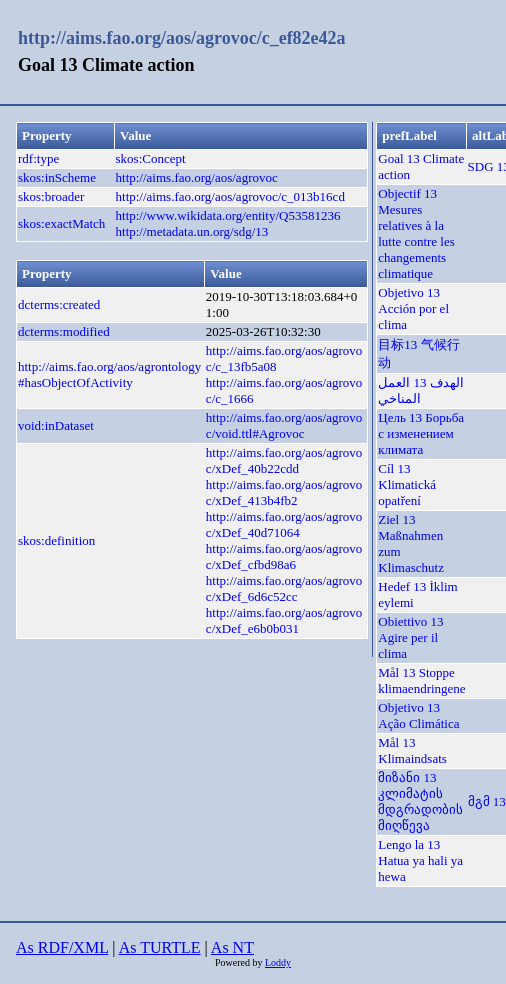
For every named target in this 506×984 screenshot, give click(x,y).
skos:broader (51, 196)
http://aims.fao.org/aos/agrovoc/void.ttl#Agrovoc (284, 425)
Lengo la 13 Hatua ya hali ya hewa (420, 860)
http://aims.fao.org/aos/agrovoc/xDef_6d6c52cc (284, 588)
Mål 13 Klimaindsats (412, 750)
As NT (232, 947)
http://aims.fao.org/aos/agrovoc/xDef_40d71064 (284, 524)
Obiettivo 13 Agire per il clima (410, 637)
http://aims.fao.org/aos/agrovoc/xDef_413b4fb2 (284, 492)
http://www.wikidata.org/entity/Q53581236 (228, 215)
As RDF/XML (62, 947)
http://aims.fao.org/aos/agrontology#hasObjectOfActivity (109, 374)
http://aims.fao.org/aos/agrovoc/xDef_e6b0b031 (284, 620)
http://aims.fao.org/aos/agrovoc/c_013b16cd (230, 196)
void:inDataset (56, 425)
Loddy (278, 962)
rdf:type (38, 158)
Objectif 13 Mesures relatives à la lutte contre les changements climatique (416, 233)
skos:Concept (151, 158)
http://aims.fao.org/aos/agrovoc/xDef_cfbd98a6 (284, 556)
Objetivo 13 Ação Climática (418, 715)
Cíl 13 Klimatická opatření (407, 484)
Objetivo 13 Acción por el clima (413, 308)
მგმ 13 (487, 801)
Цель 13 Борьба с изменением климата (421, 433)
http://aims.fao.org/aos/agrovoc (197, 177)
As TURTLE (160, 947)
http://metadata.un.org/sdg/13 (192, 231)
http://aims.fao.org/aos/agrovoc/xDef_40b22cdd (284, 460)
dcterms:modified (64, 331)
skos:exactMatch (61, 223)
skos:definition (56, 540)
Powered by (240, 962)
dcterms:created (59, 304)
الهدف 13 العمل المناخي (421, 390)
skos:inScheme (57, 177)
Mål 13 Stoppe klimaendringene (421, 680)
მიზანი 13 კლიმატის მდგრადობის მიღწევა (420, 801)
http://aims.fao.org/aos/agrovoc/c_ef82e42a (182, 38)
